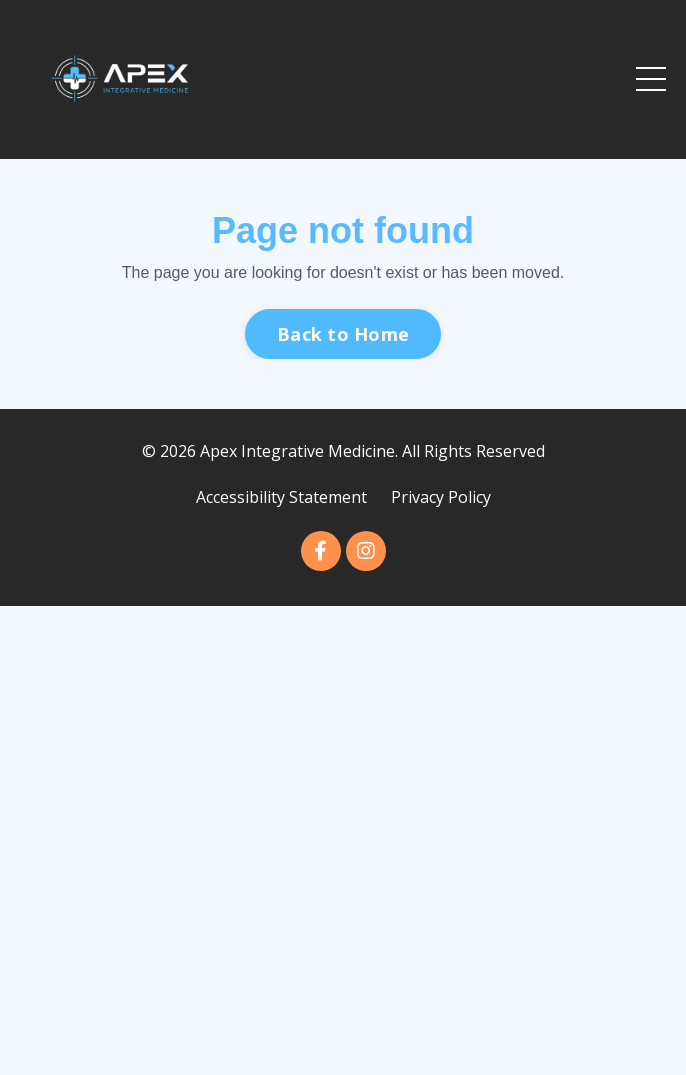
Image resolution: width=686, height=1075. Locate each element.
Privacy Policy (441, 497)
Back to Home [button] (343, 334)
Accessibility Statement (281, 497)
